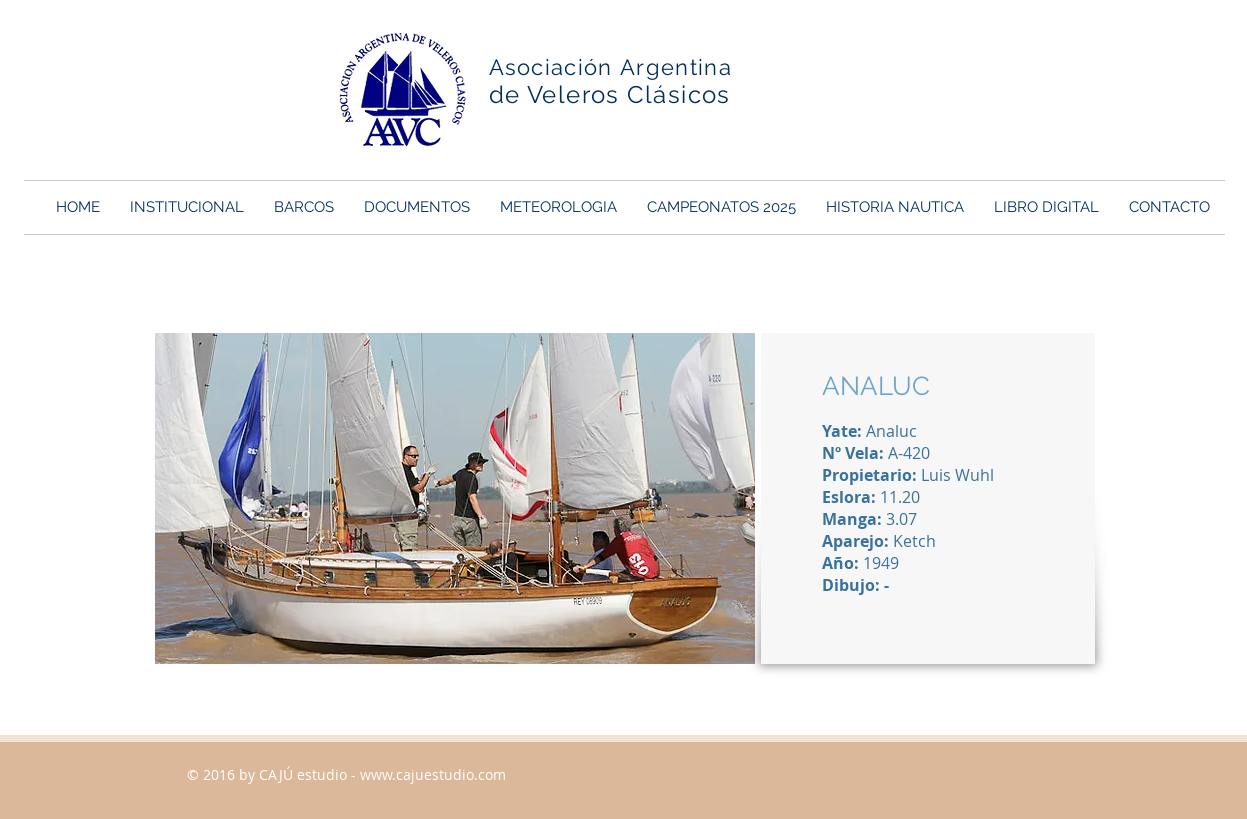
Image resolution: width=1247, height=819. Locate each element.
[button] (187, 207)
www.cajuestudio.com (433, 774)
